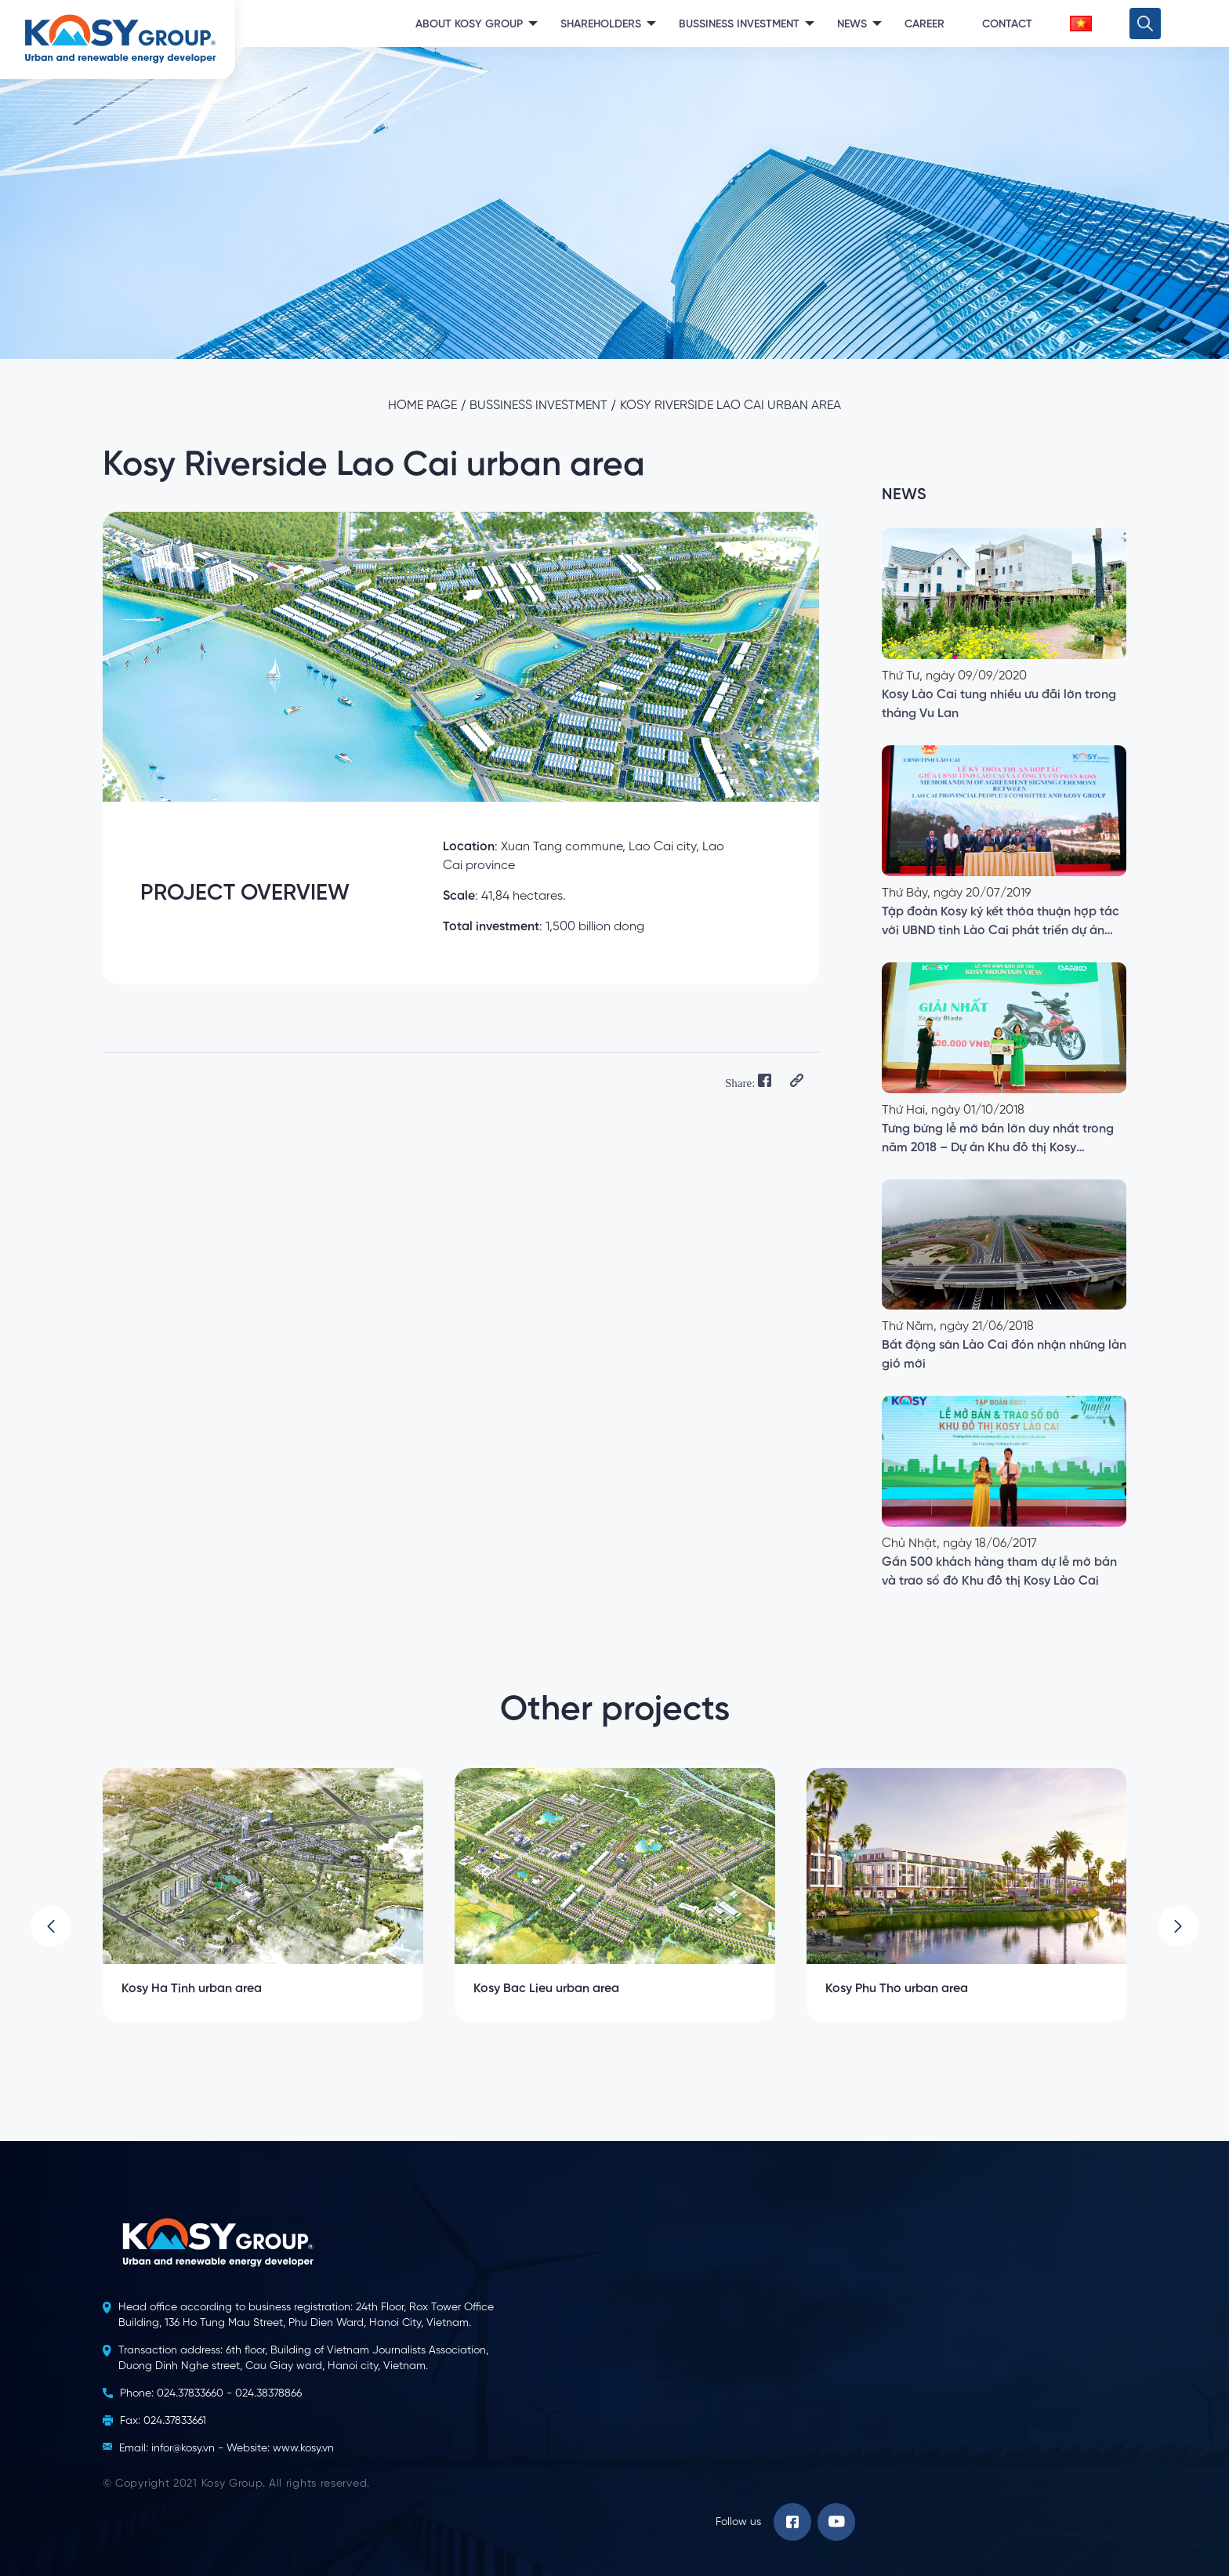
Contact (1007, 24)
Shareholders (600, 24)
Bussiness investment (538, 406)
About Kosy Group (469, 24)
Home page (422, 406)
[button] (51, 1926)
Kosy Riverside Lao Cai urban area (730, 406)
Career (924, 24)
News (852, 24)
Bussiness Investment (739, 24)
